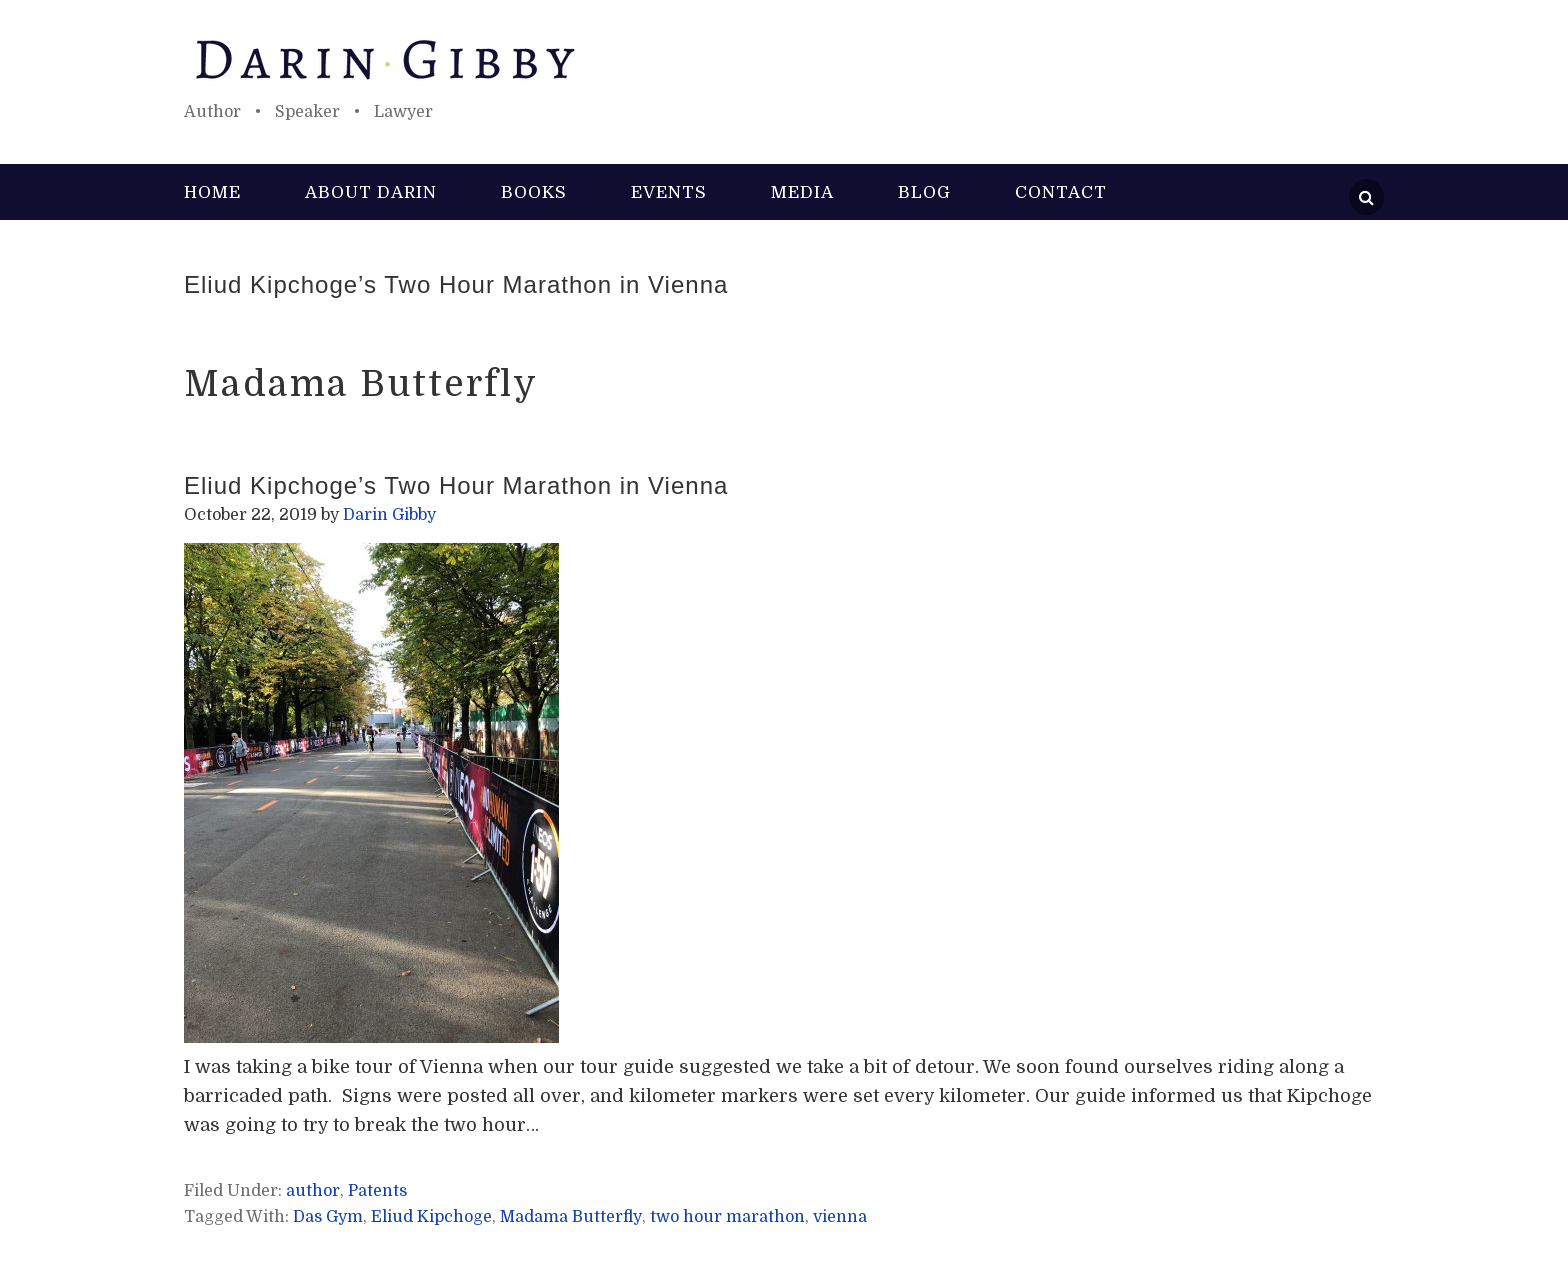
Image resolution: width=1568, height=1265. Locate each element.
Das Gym (328, 1217)
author (313, 1191)
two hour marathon (727, 1217)
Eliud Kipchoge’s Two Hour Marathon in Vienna (456, 284)
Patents (377, 1191)
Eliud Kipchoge (431, 1217)
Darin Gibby (784, 60)
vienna (840, 1217)
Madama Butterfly (571, 1217)
